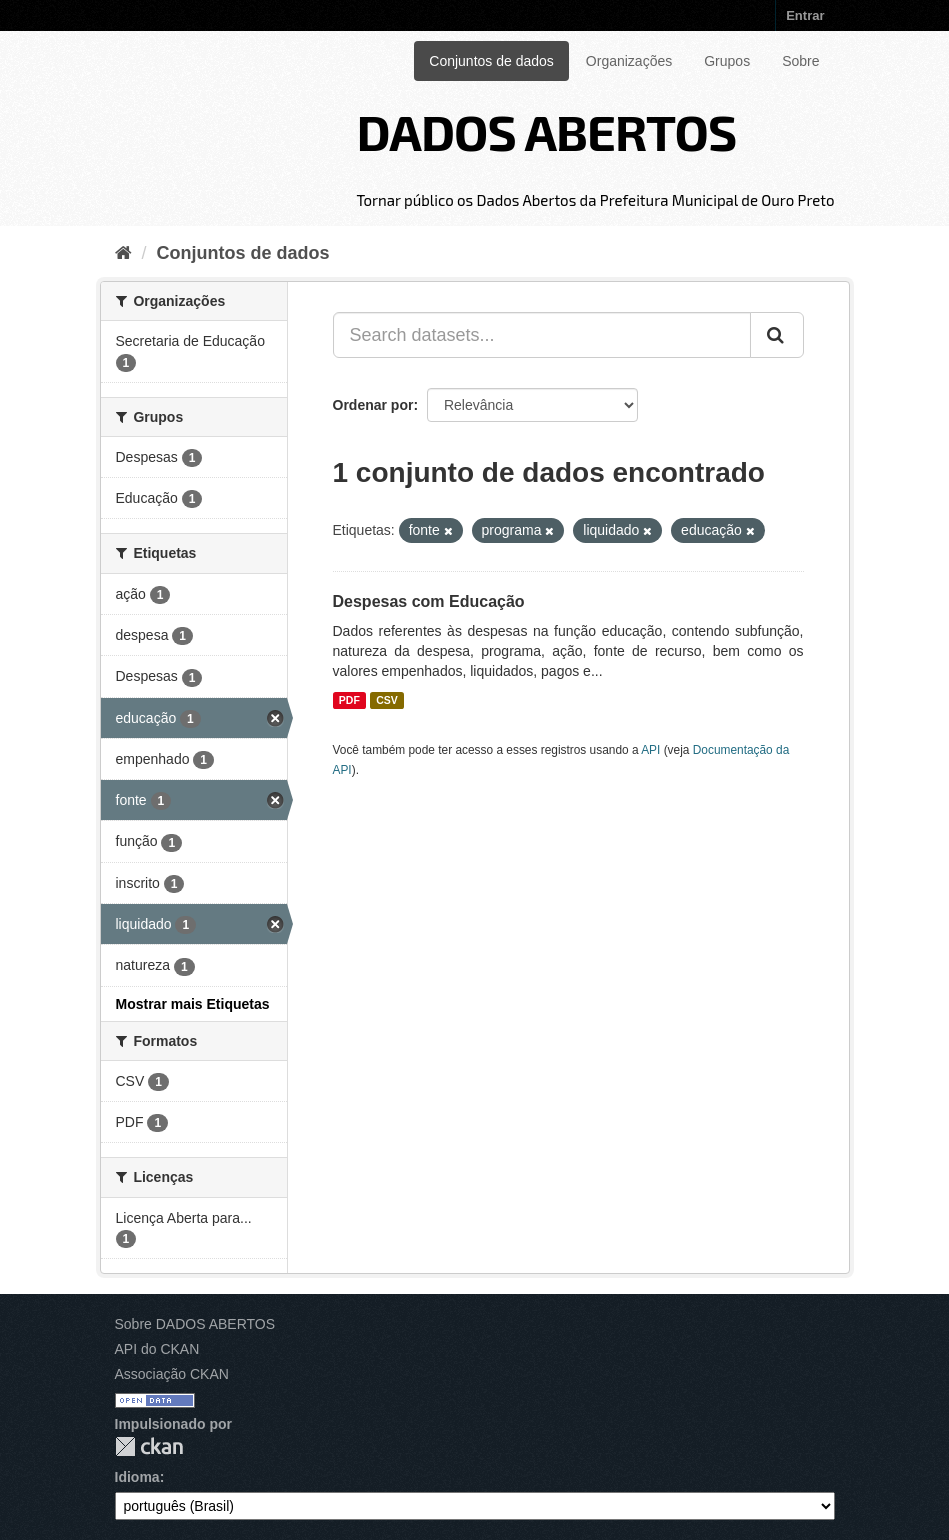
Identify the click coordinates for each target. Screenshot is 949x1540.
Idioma (137, 1477)
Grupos (727, 61)
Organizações (629, 61)
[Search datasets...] (542, 335)
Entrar (805, 15)
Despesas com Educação (429, 601)
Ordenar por (373, 405)
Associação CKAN (172, 1374)
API (650, 750)
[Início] (123, 253)
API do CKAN (157, 1349)
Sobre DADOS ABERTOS (195, 1324)
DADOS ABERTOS (546, 131)
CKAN (149, 1446)
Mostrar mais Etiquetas (193, 1004)
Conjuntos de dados (491, 61)
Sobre (800, 61)
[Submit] (777, 335)
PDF (349, 700)
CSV (387, 700)
